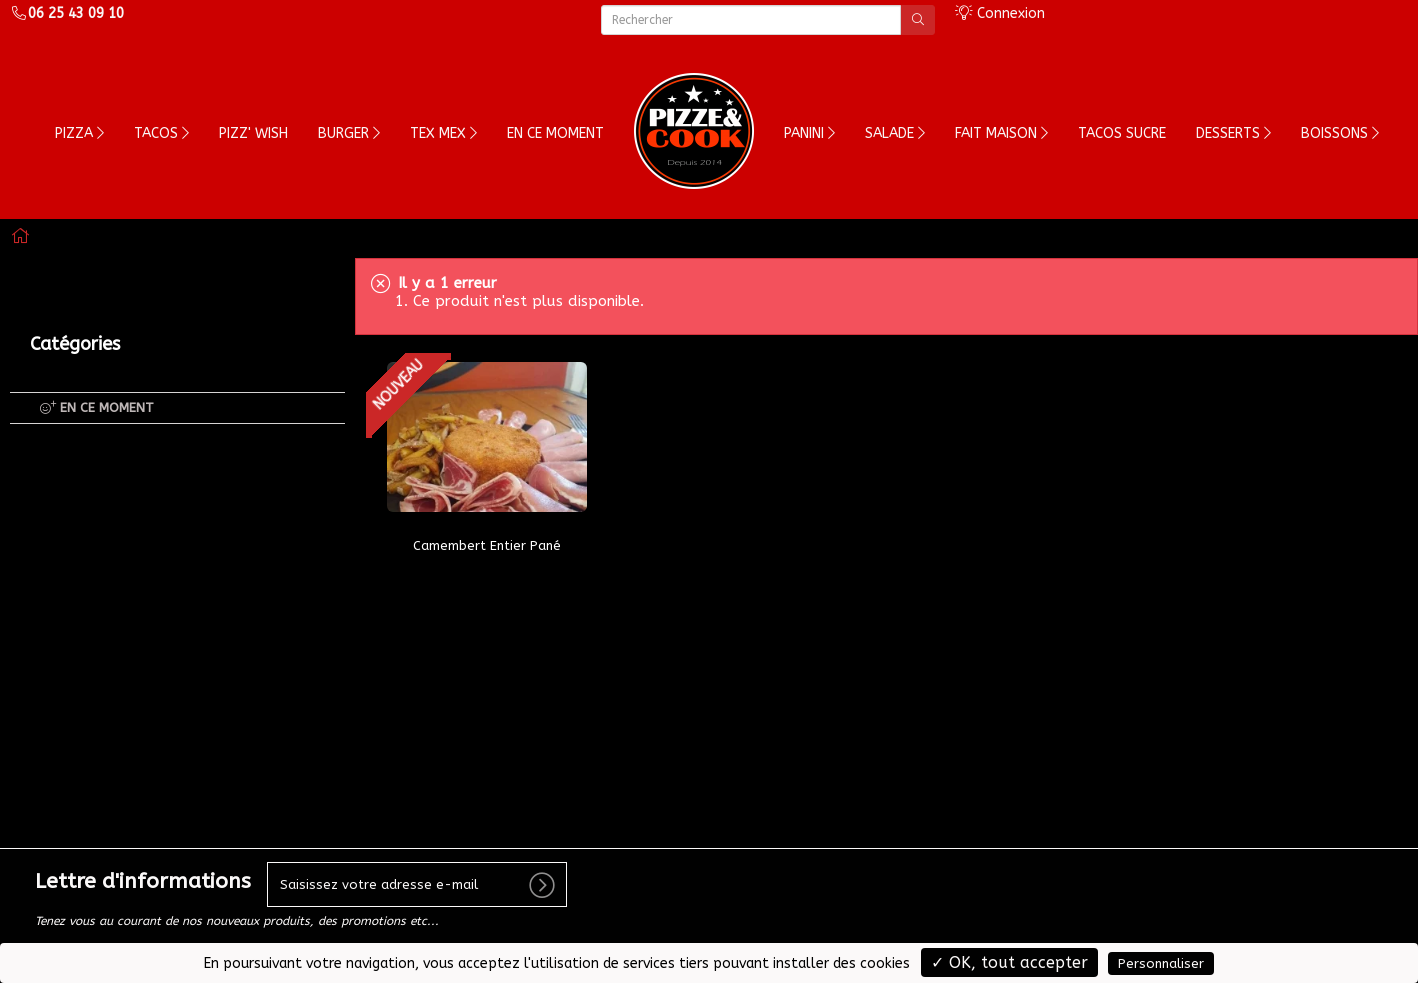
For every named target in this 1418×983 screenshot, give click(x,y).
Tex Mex (443, 133)
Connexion (1000, 13)
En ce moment (555, 133)
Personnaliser (1161, 963)
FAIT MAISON (1001, 133)
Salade (895, 133)
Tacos (161, 133)
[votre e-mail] (417, 884)
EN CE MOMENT (97, 407)
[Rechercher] (751, 20)
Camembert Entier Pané (487, 545)
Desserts (1233, 133)
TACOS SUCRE (1122, 133)
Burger (349, 133)
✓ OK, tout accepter (1009, 962)
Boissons (1340, 133)
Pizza (79, 133)
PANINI (809, 133)
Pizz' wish (253, 133)
